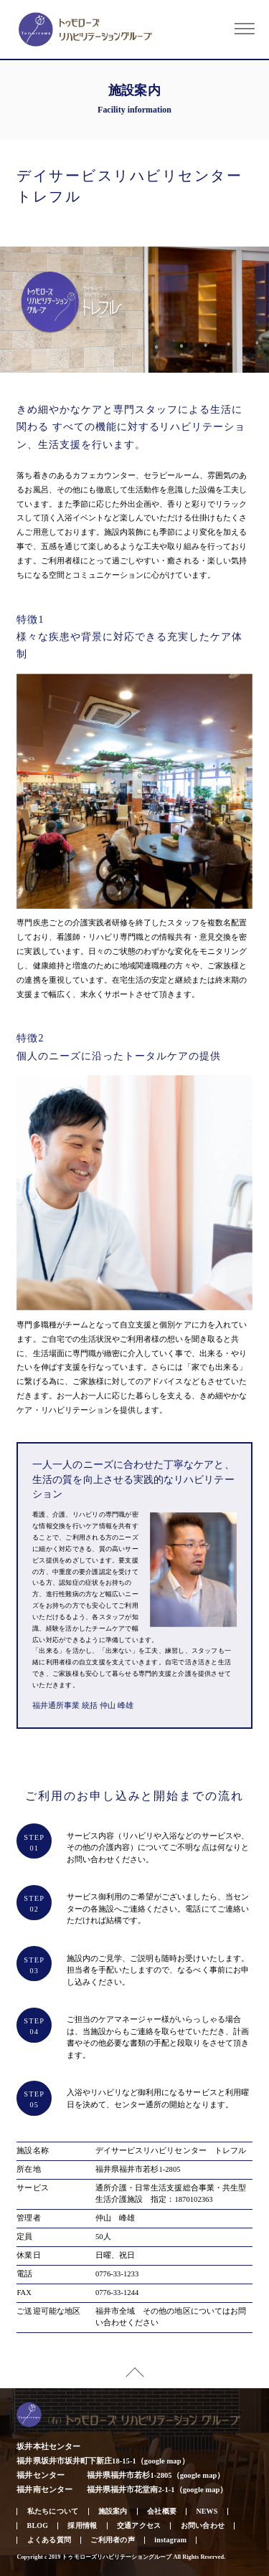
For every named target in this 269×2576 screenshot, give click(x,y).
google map (162, 2461)
